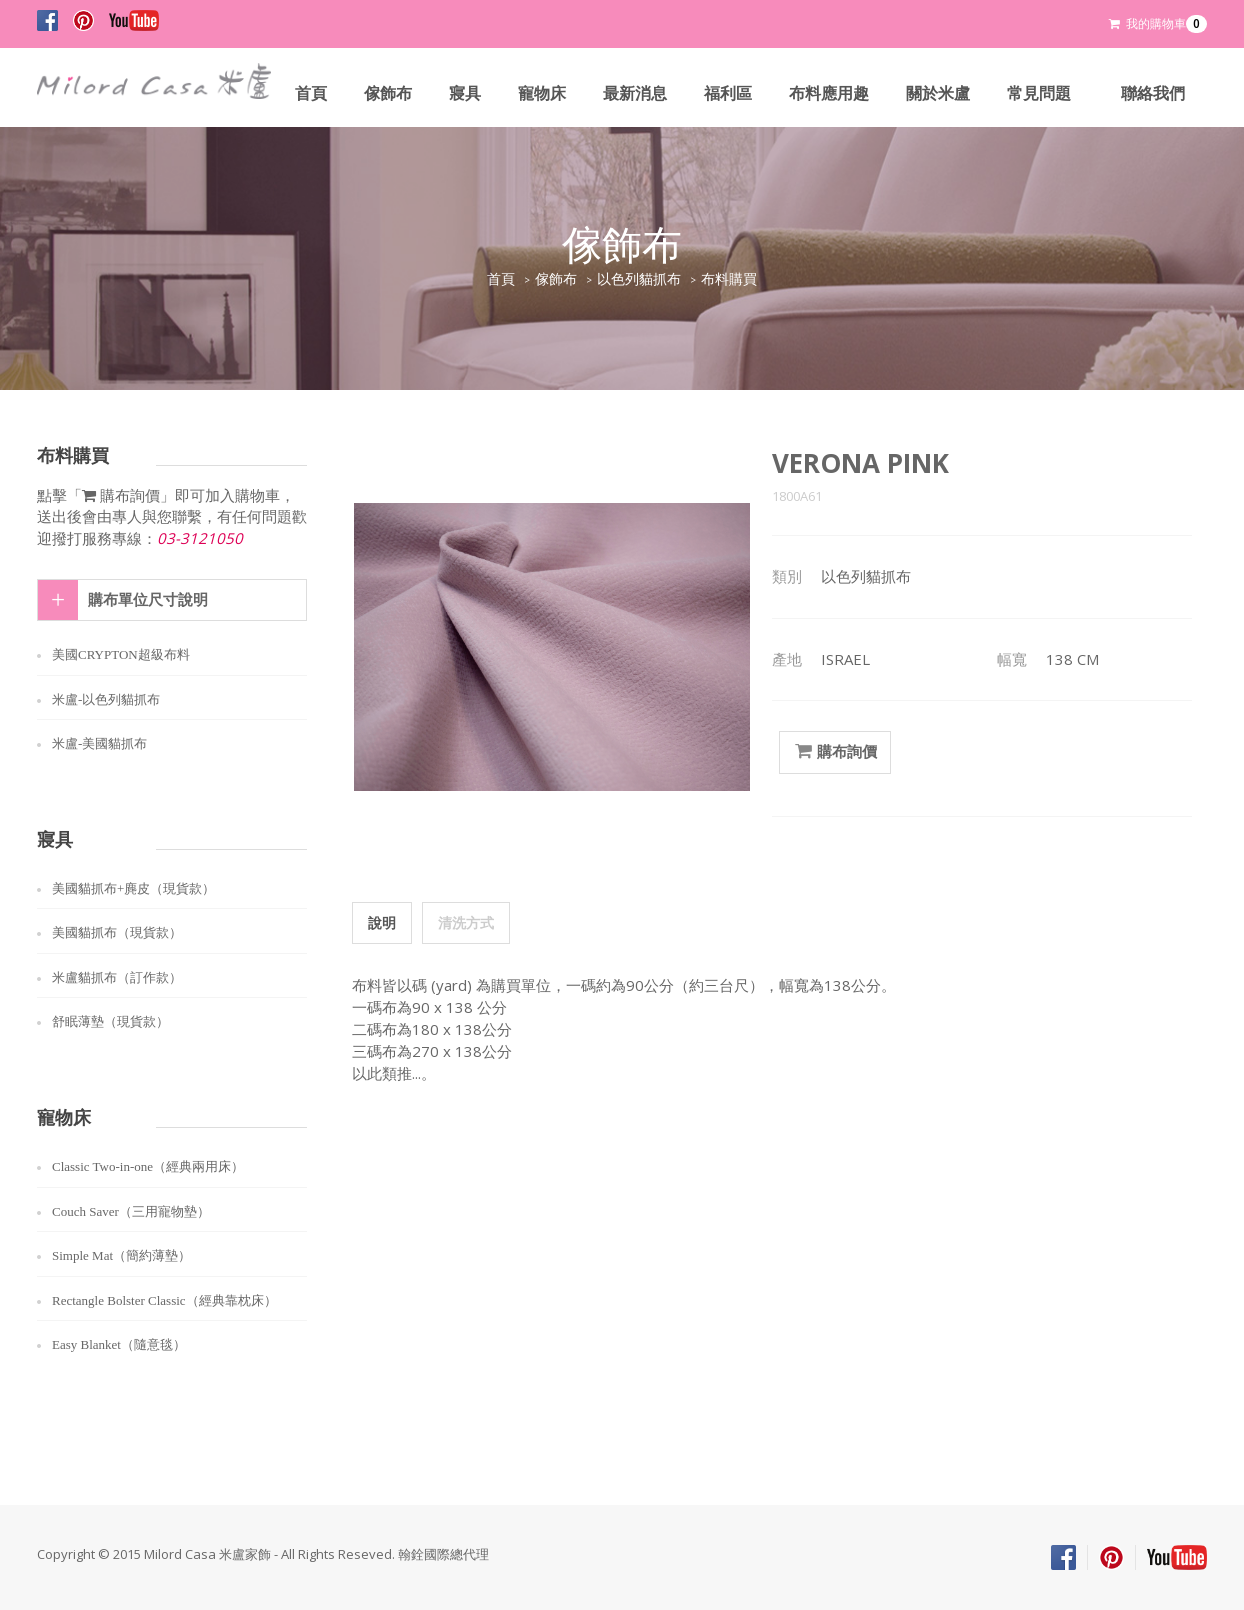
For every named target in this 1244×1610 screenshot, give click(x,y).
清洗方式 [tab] (466, 922)
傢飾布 (388, 93)
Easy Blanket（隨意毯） (119, 1344)
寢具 (465, 93)
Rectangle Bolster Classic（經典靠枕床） (164, 1300)
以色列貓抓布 (639, 279)
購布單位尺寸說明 (148, 600)
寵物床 (542, 93)
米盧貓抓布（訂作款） (117, 977)
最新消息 (635, 93)
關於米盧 (938, 93)
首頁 (311, 93)
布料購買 (729, 279)
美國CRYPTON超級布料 (121, 654)
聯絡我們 (1153, 93)
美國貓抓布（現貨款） (117, 932)
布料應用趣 (829, 93)
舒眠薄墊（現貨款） (110, 1021)
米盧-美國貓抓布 (99, 743)
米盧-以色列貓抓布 (106, 699)
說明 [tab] (382, 922)
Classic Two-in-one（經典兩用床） (148, 1166)
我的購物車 (1158, 24)
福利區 (728, 93)
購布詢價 (835, 752)
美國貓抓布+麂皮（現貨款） (133, 888)
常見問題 (1039, 93)
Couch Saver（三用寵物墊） (131, 1211)
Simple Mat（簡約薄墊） (121, 1255)
